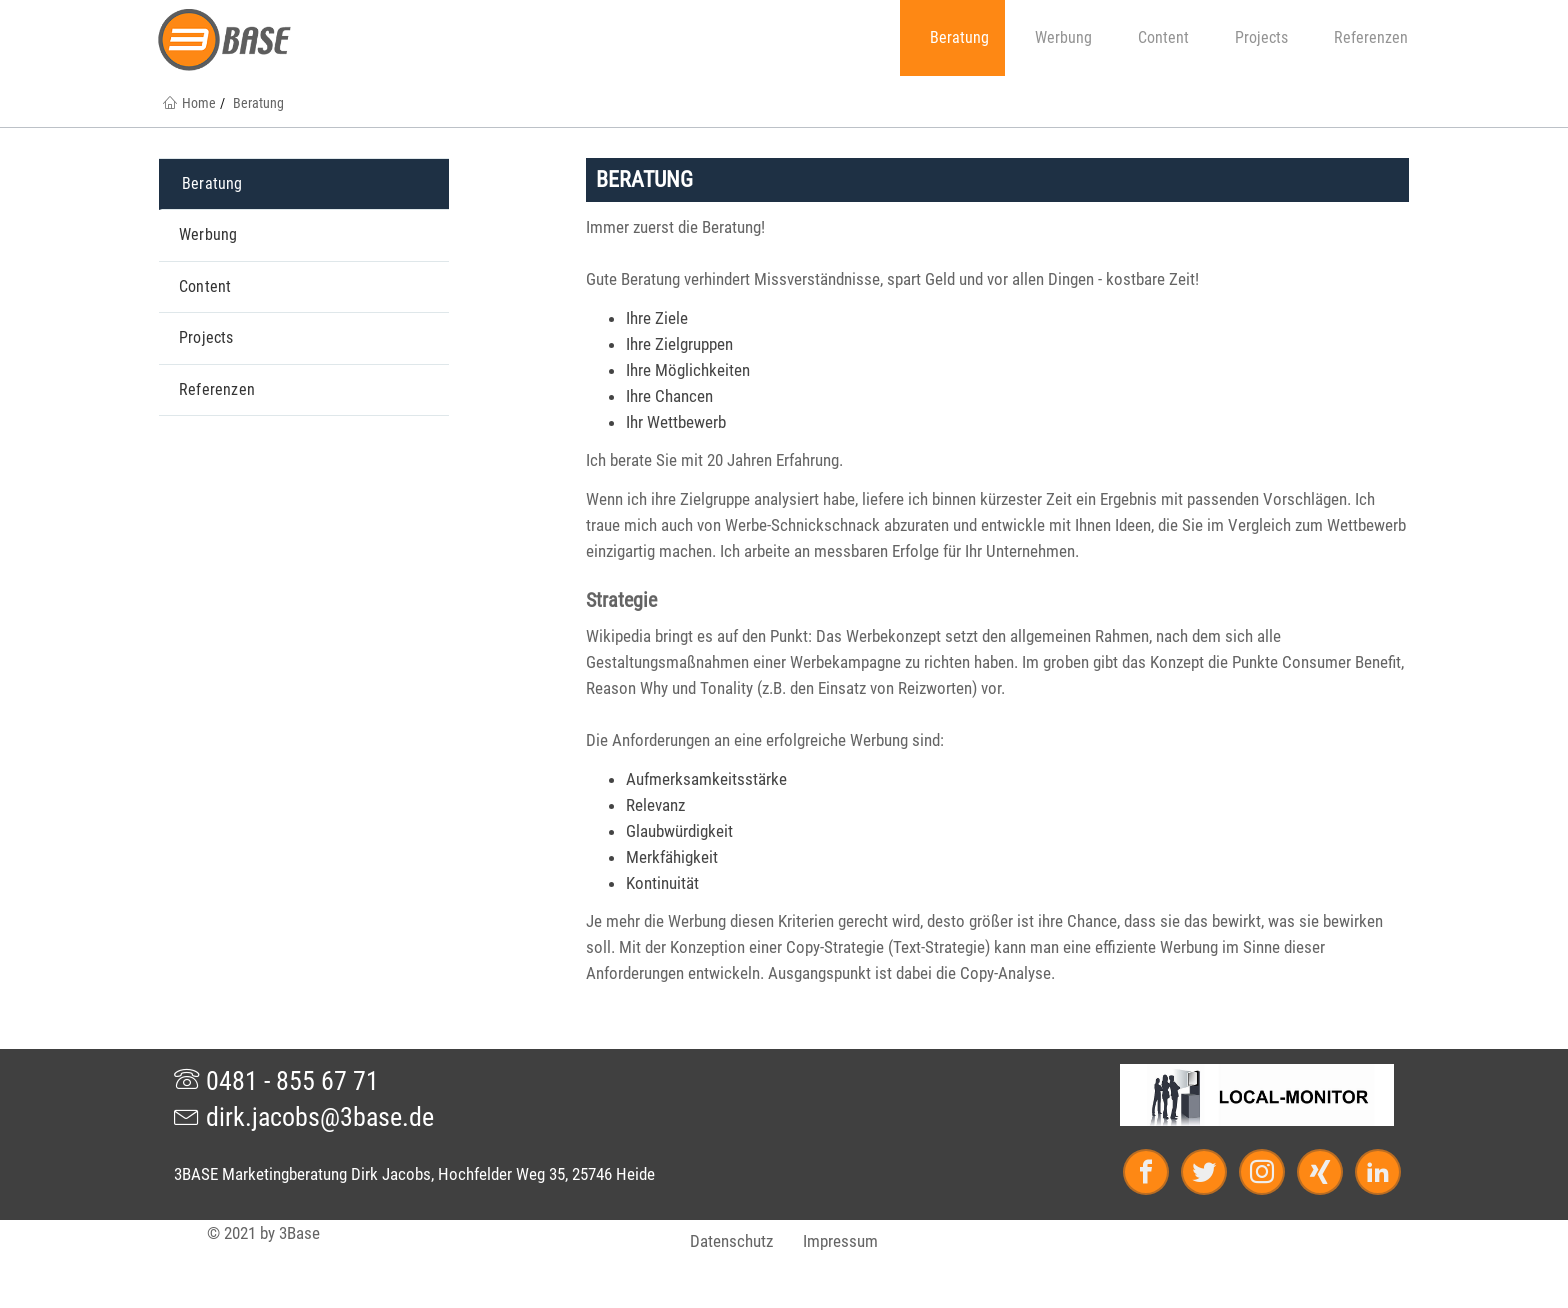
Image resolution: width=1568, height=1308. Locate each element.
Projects (1254, 37)
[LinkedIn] (1374, 1175)
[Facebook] (1155, 1175)
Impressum (840, 1241)
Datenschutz (731, 1241)
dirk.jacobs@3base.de (304, 1117)
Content (1156, 37)
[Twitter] (1213, 1175)
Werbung (1056, 37)
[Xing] (1329, 1175)
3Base (299, 1233)
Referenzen (1363, 37)
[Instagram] (1271, 1175)
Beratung (952, 37)
